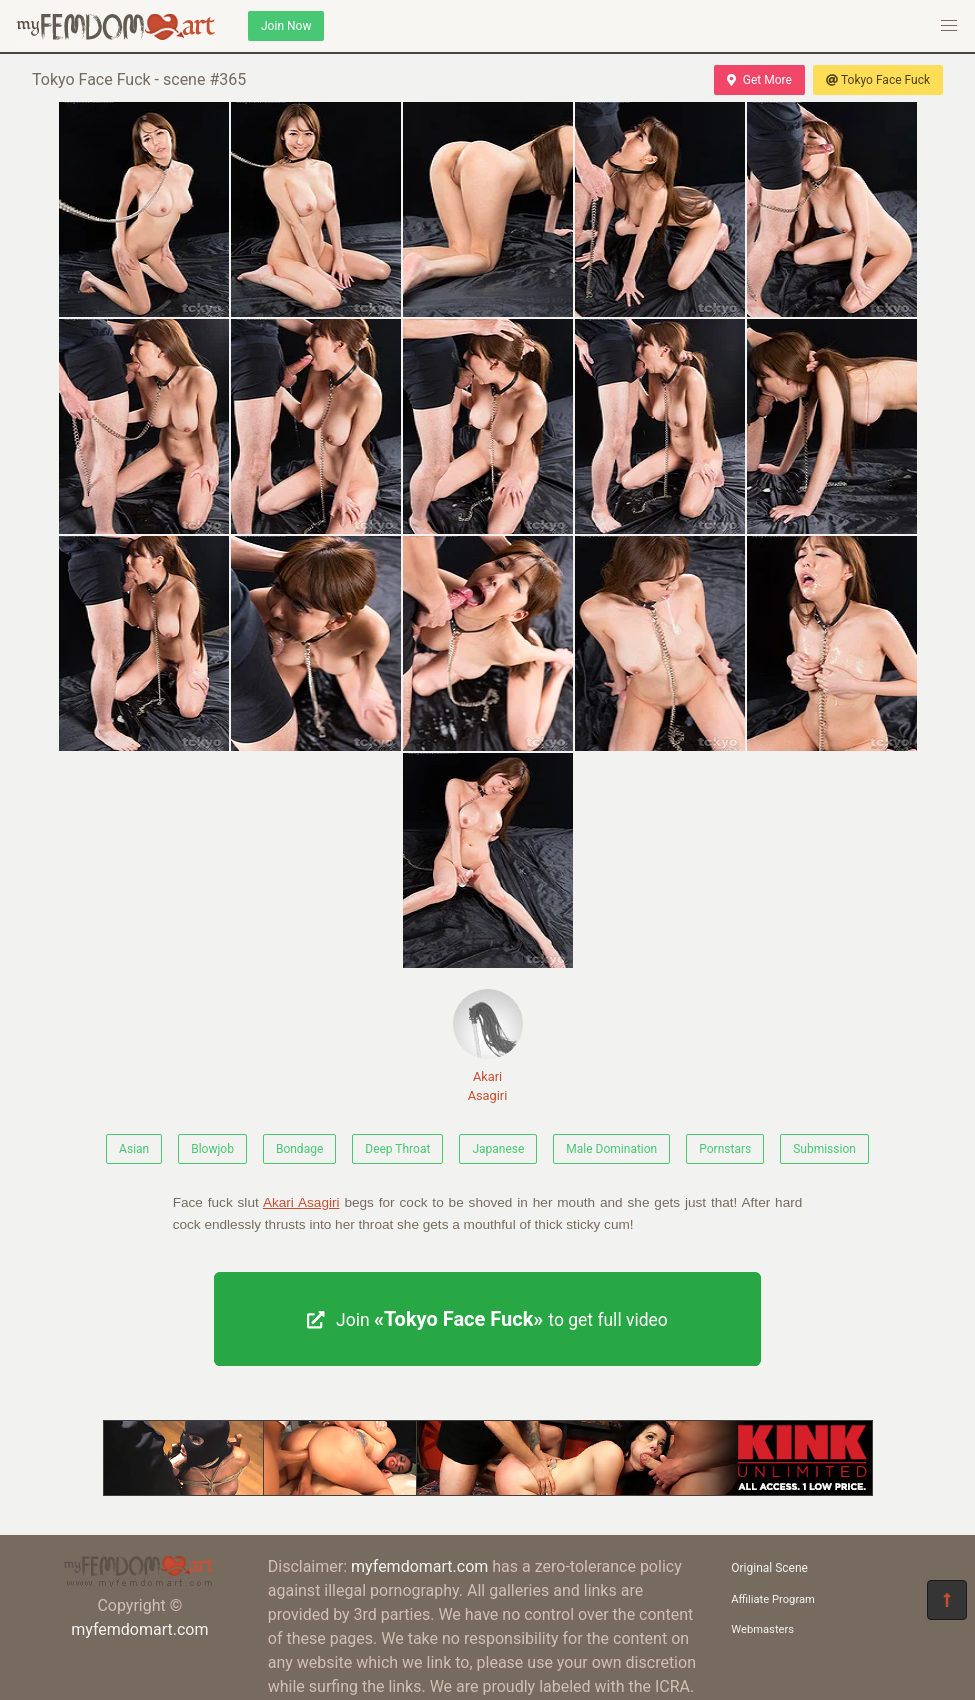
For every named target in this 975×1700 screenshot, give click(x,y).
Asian (134, 1149)
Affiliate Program (773, 1599)
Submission (824, 1149)
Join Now (286, 26)
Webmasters (762, 1629)
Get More (759, 80)
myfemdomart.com (139, 1629)
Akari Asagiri (488, 1046)
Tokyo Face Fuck (878, 80)
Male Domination (611, 1149)
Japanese (498, 1149)
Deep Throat (397, 1149)
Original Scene (769, 1568)
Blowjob (212, 1149)
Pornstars (725, 1149)
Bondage (299, 1149)
